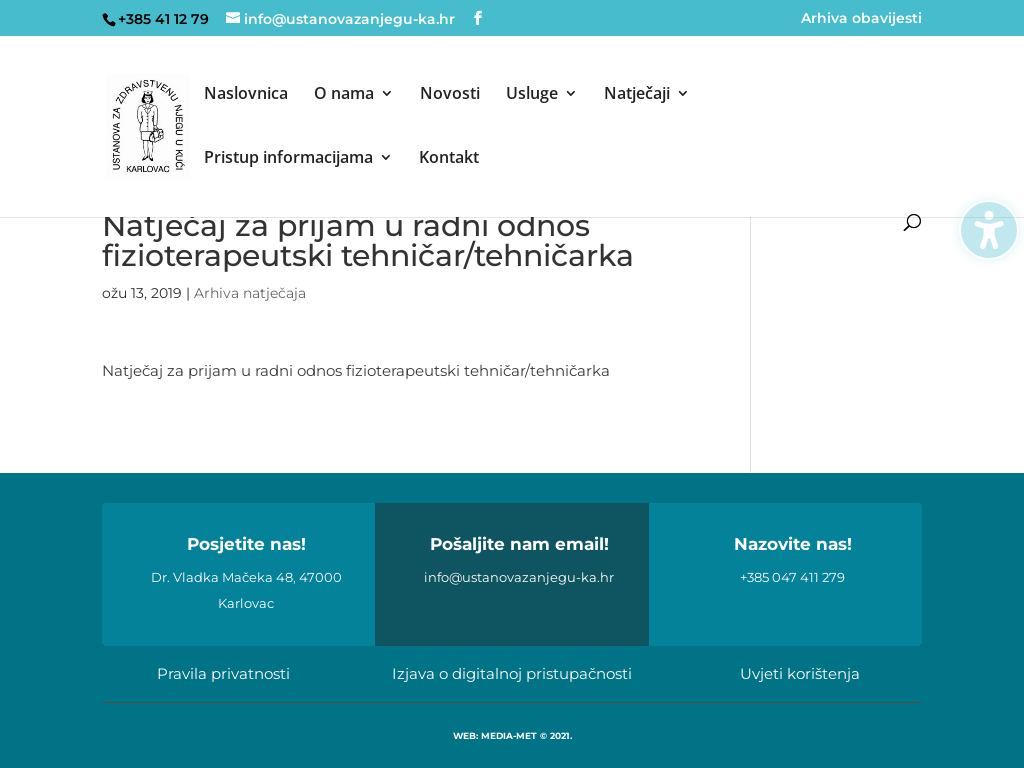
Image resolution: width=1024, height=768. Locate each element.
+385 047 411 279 (792, 577)
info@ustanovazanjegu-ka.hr (519, 577)
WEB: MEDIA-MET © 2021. (512, 735)
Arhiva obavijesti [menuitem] (861, 19)
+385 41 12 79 (163, 19)
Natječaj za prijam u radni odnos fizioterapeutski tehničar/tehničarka (356, 370)
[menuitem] (246, 118)
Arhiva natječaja (250, 293)
